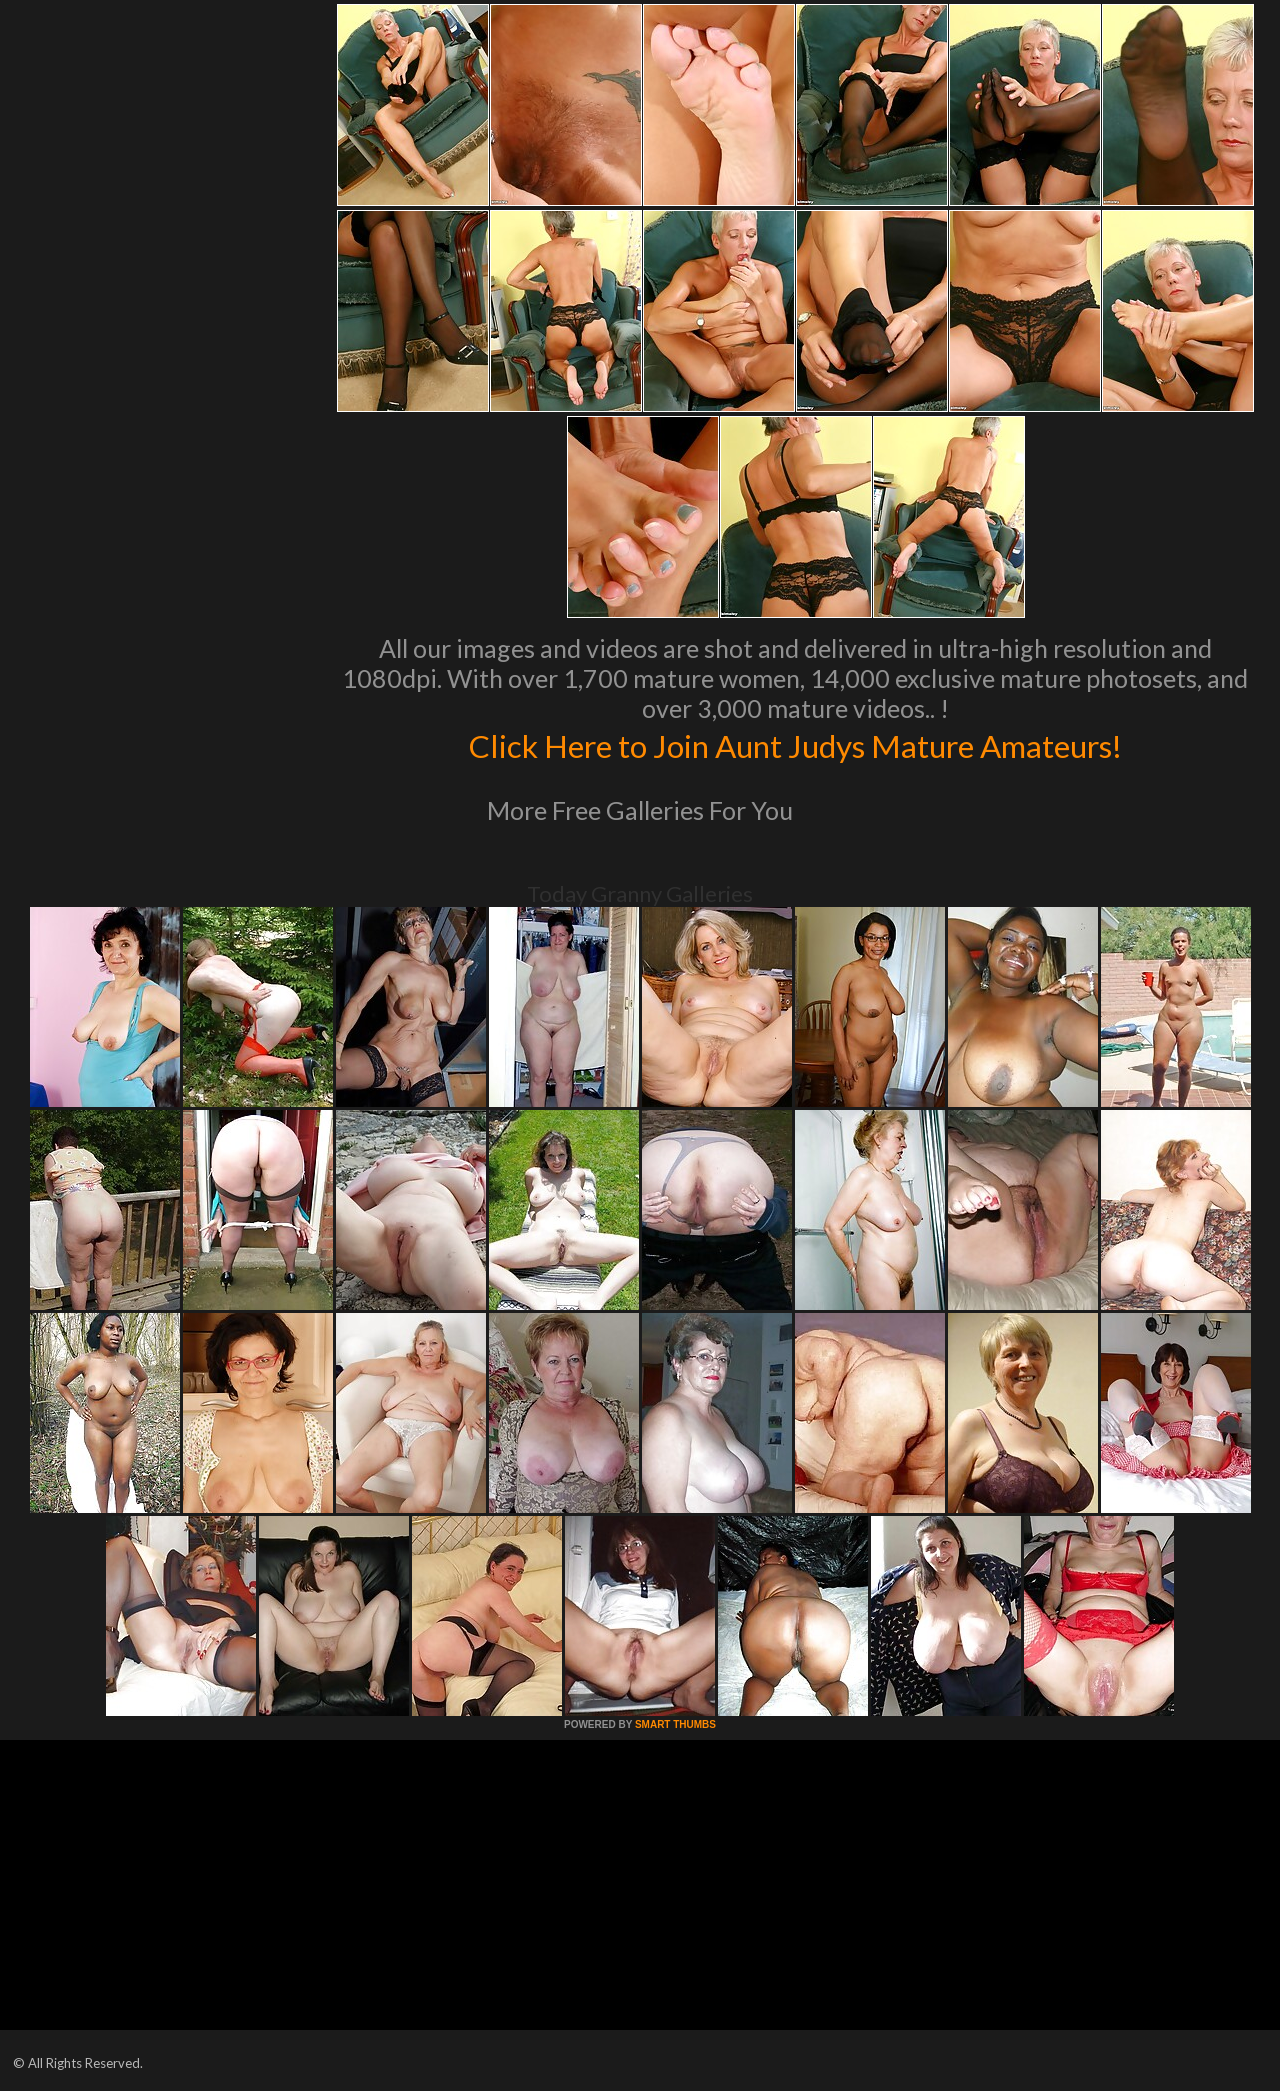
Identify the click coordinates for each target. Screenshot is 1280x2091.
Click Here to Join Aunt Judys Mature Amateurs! (795, 744)
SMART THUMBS (675, 1724)
